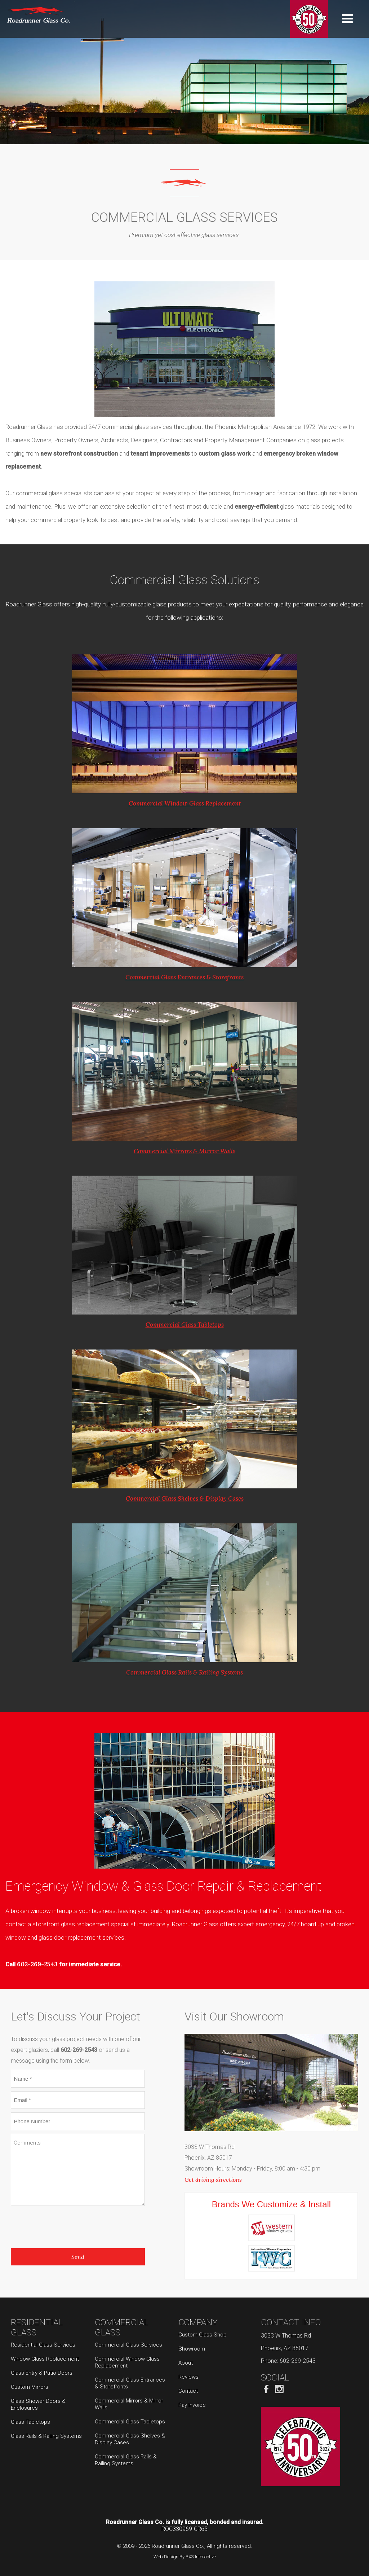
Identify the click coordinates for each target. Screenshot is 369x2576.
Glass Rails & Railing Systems (46, 2436)
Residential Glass (37, 2327)
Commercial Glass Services (128, 2345)
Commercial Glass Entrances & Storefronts (184, 977)
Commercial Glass (121, 2327)
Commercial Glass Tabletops (185, 1325)
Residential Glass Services (43, 2345)
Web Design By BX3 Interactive (185, 2556)
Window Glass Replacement (45, 2359)
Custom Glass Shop (202, 2334)
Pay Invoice (192, 2405)
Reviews (188, 2377)
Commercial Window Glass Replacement (185, 803)
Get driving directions (213, 2179)
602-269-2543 (37, 1964)
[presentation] (65, 2225)
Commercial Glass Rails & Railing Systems (184, 1672)
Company (198, 2322)
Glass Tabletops (30, 2422)
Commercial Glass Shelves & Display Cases (185, 1498)
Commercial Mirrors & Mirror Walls (184, 1151)
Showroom (191, 2348)
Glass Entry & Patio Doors (41, 2373)
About (185, 2363)
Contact (188, 2391)
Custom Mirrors (29, 2387)
